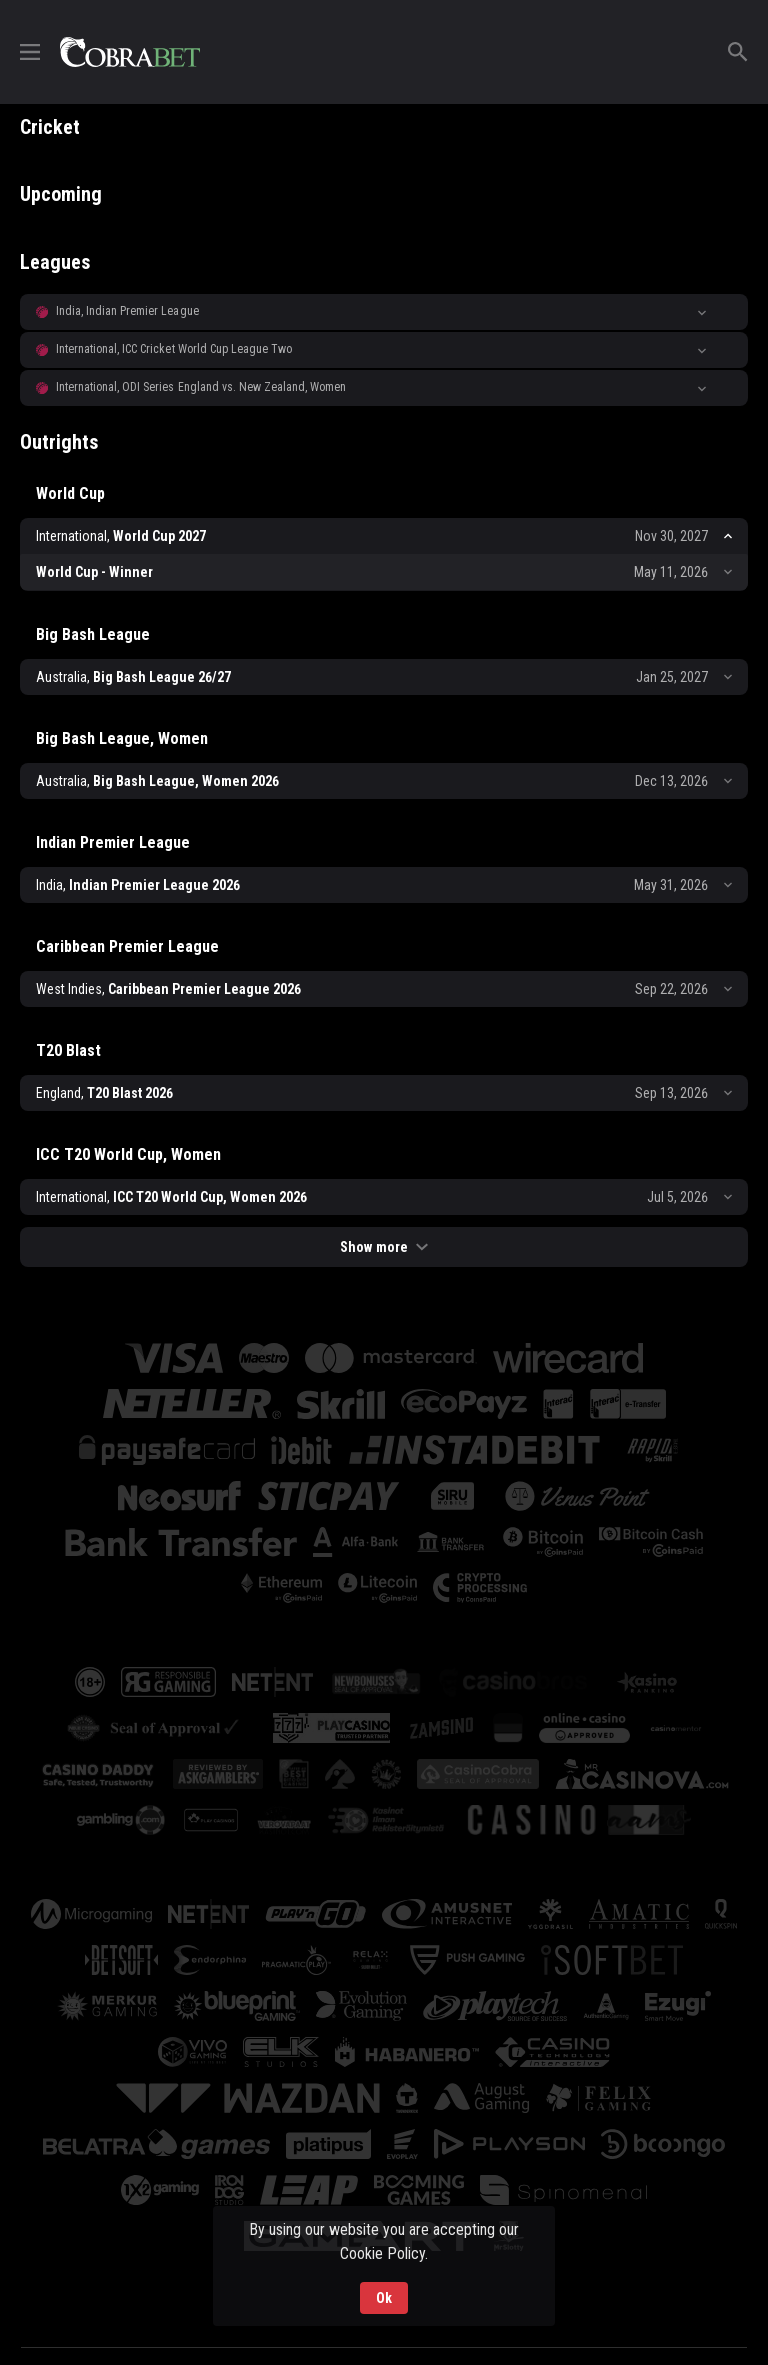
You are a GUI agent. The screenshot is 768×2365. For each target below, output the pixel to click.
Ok (384, 2298)
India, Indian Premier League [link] (127, 311)
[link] (130, 52)
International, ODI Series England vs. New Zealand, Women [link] (201, 387)
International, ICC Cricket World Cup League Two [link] (174, 349)
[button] (384, 312)
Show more (383, 1247)
